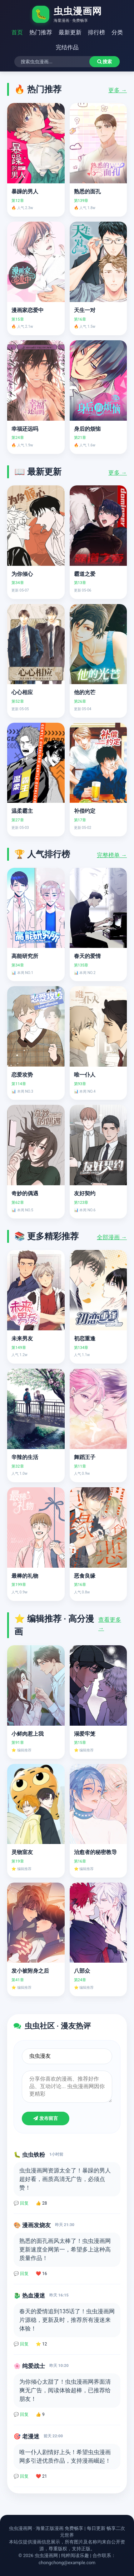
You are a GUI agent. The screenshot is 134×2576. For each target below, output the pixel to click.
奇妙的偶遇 (24, 1193)
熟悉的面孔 (87, 191)
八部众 (82, 1971)
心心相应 (22, 692)
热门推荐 (40, 32)
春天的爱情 (87, 956)
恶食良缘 (84, 1576)
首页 (17, 32)
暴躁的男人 (24, 191)
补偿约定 (84, 811)
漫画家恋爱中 (27, 310)
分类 (117, 32)
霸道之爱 (84, 574)
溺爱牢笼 (84, 1734)
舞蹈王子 (84, 1457)
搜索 (104, 61)
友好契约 (84, 1193)
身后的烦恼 (87, 429)
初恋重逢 (84, 1338)
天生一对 (84, 310)
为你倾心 (22, 574)
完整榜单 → (112, 855)
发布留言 (45, 2118)
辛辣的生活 (24, 1457)
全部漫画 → (112, 1237)
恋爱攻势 (22, 1075)
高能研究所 (24, 956)
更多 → (117, 90)
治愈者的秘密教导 (95, 1852)
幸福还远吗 (24, 429)
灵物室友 (22, 1852)
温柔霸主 (22, 811)
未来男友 (22, 1338)
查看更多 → (109, 1624)
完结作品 (67, 47)
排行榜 (96, 32)
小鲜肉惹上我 (27, 1734)
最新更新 (70, 32)
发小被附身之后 (30, 1971)
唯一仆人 (84, 1075)
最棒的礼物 (24, 1576)
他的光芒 (84, 692)
